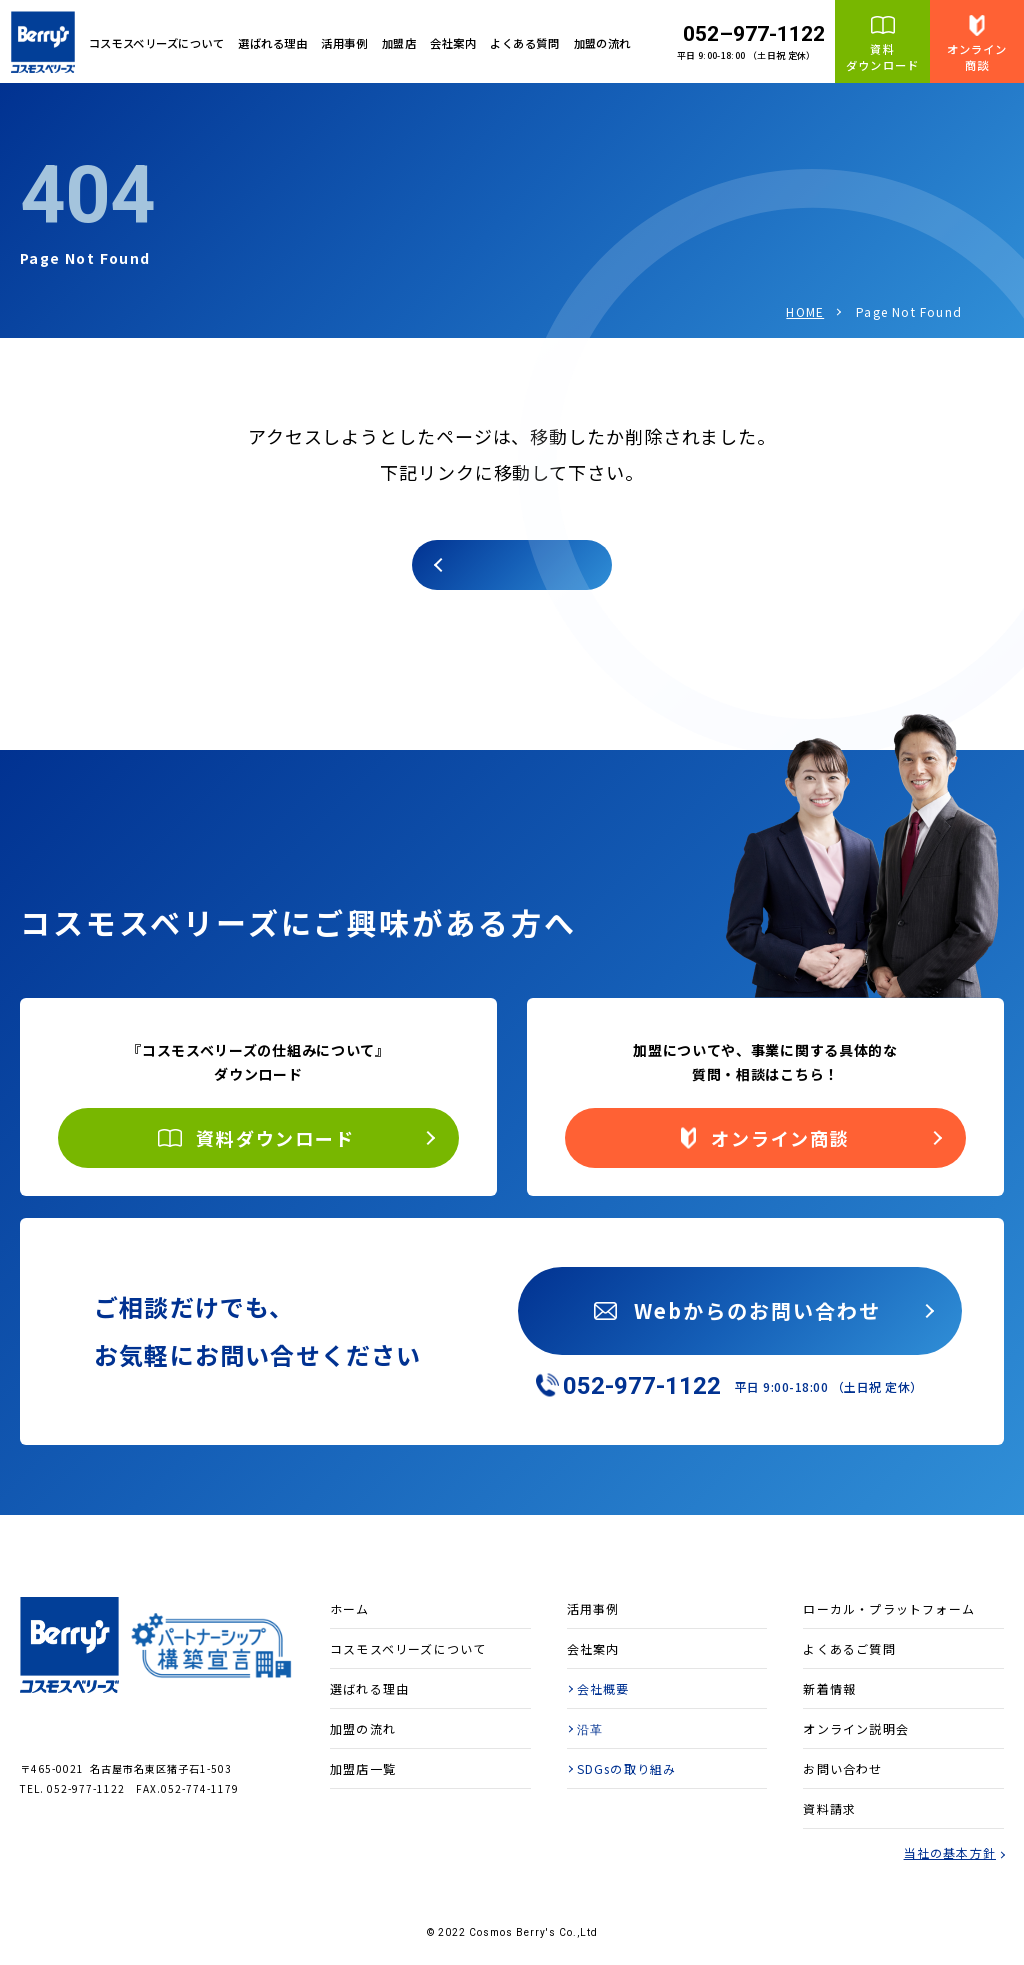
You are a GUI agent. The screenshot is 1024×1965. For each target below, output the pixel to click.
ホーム (350, 1608)
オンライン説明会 (856, 1728)
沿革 (590, 1728)
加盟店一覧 (363, 1768)
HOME (805, 311)
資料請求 (829, 1808)
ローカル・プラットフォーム (889, 1608)
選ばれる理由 (272, 43)
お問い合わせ (842, 1768)
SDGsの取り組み (627, 1768)
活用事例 (344, 43)
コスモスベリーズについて (408, 1648)
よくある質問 (524, 43)
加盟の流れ (602, 43)
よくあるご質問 (849, 1648)
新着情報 (829, 1688)
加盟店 (399, 43)
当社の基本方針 (950, 1852)
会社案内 (453, 43)
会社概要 (603, 1688)
